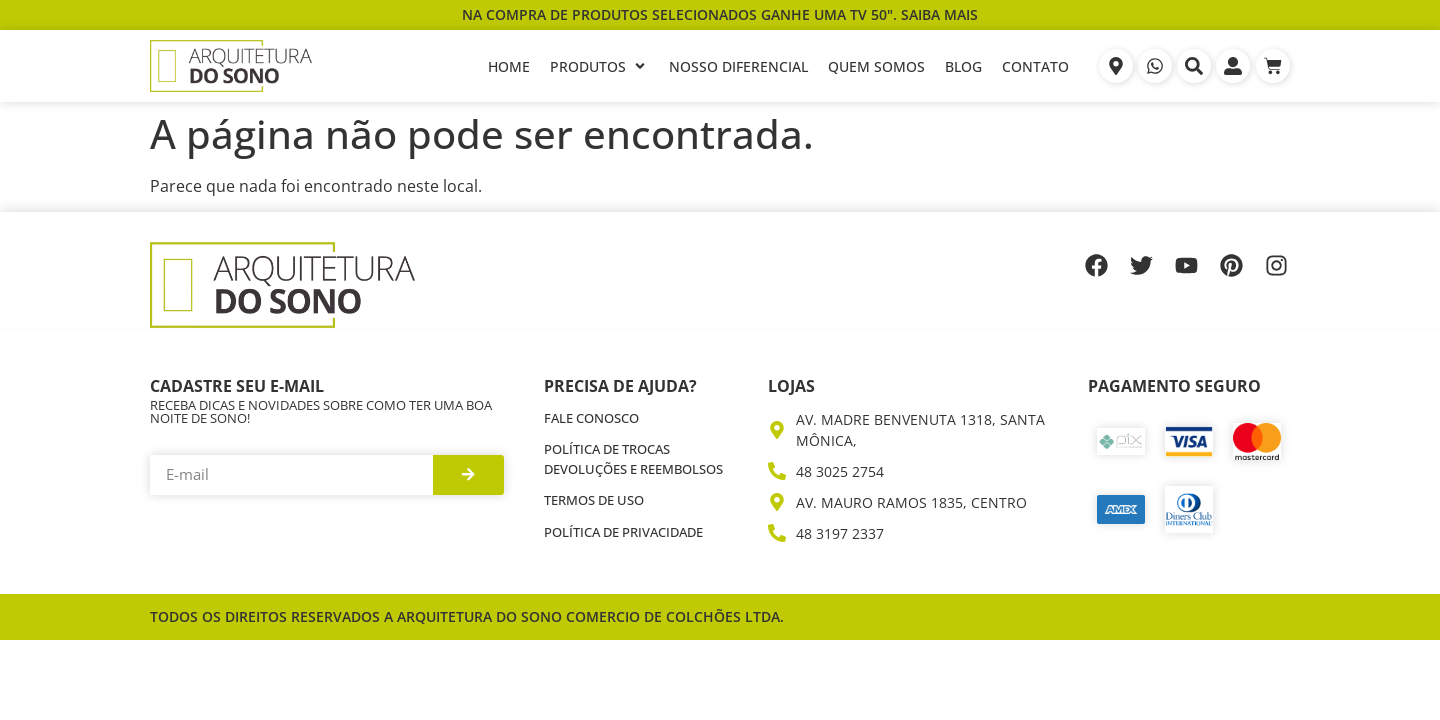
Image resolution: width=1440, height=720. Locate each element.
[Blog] (963, 66)
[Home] (509, 66)
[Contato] (1035, 66)
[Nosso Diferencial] (738, 66)
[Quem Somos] (876, 66)
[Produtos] (599, 66)
